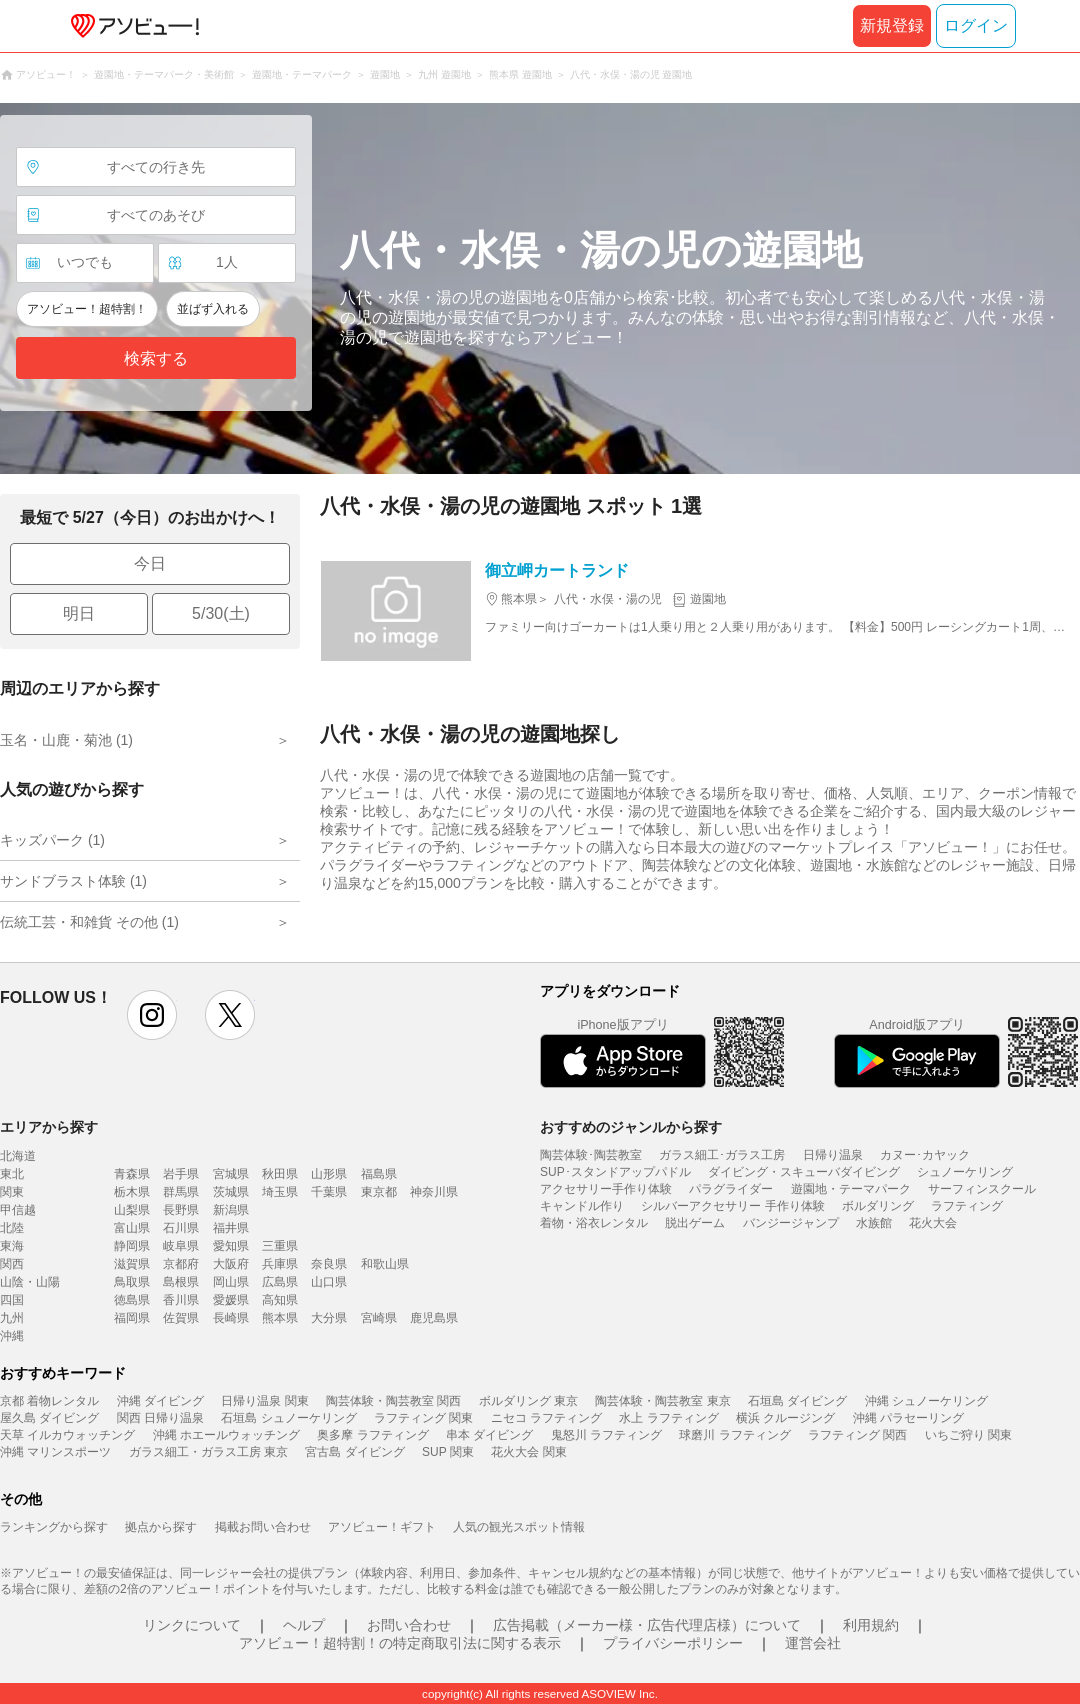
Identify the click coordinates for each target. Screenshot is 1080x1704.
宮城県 (231, 1174)
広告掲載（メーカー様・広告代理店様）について (647, 1625)
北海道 (18, 1156)
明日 (79, 613)
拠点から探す (161, 1527)
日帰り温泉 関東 (264, 1401)
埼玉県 (280, 1192)
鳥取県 (132, 1282)
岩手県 (181, 1174)
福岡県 (132, 1318)
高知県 (280, 1300)
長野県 (181, 1210)
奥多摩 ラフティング (372, 1435)
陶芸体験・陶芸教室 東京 (662, 1401)
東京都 (379, 1192)
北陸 (12, 1228)
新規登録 (892, 25)
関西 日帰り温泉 (160, 1418)
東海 (12, 1246)
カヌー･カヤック (925, 1155)
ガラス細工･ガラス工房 (722, 1155)
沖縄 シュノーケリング (926, 1401)
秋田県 (280, 1174)
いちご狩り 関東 (968, 1435)
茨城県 (231, 1192)
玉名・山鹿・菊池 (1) (66, 740)
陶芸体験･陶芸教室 (591, 1155)
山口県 (329, 1282)
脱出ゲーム (695, 1223)
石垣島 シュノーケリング (288, 1418)
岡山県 (231, 1282)
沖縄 (12, 1336)
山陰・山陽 (30, 1282)
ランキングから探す (54, 1527)
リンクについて (192, 1625)
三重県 (280, 1246)
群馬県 (181, 1192)
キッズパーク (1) (52, 840)
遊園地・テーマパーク (851, 1189)
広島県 (280, 1282)
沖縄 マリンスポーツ (55, 1452)
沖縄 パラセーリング (908, 1418)
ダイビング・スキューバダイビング (804, 1172)
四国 (12, 1300)
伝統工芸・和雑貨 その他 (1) (89, 922)
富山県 (132, 1228)
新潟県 (231, 1210)
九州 (12, 1318)
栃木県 (132, 1192)
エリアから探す (49, 1127)
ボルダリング (878, 1206)
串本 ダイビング (489, 1435)
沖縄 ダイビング (160, 1401)
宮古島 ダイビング (354, 1452)
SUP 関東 (448, 1452)
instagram (152, 1015)
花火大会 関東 (528, 1452)
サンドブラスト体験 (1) (73, 881)
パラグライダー (731, 1189)
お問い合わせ (409, 1625)
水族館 (874, 1223)
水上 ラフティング (668, 1418)
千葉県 (329, 1192)
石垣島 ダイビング (797, 1401)
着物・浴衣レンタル (594, 1223)
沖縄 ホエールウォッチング (226, 1435)
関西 (12, 1264)
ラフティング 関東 (423, 1418)
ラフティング (967, 1206)
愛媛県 (231, 1300)
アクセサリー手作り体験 (606, 1189)
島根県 (181, 1282)
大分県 (329, 1318)
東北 (12, 1174)
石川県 (181, 1228)
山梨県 (132, 1210)
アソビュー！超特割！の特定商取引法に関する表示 (400, 1643)
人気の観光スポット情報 (519, 1527)
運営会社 (813, 1643)
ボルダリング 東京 (528, 1401)
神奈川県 (434, 1192)
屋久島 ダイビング (49, 1418)
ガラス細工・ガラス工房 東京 (208, 1452)
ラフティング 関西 (857, 1435)
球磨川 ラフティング (734, 1435)
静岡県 (132, 1246)
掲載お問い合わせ (263, 1527)
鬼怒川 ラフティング (606, 1435)
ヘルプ (304, 1625)
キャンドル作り (582, 1206)
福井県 (231, 1228)
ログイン (976, 25)
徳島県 (132, 1300)
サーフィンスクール (982, 1189)
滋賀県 (132, 1264)
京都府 (181, 1264)
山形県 (329, 1174)
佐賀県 (181, 1318)
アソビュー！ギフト (382, 1527)
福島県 (379, 1174)
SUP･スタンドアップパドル (615, 1172)
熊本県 (280, 1318)
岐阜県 (181, 1246)
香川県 (181, 1300)
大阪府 (231, 1264)
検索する (156, 358)
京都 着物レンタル (49, 1401)
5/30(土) (221, 613)
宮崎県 (379, 1318)
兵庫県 (280, 1264)
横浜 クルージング (785, 1418)
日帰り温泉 (833, 1155)
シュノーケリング (965, 1172)
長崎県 (231, 1318)
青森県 (132, 1174)
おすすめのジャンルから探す (631, 1127)
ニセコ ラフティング (546, 1418)
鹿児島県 (434, 1318)
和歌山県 (385, 1264)
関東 (12, 1192)
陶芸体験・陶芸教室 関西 (393, 1401)
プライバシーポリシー (673, 1643)
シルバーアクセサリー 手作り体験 (732, 1206)
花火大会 (933, 1223)
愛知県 (231, 1246)
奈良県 (329, 1264)
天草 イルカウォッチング (67, 1435)
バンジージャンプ (791, 1223)
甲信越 (18, 1210)
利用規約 (871, 1625)
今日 (150, 563)
